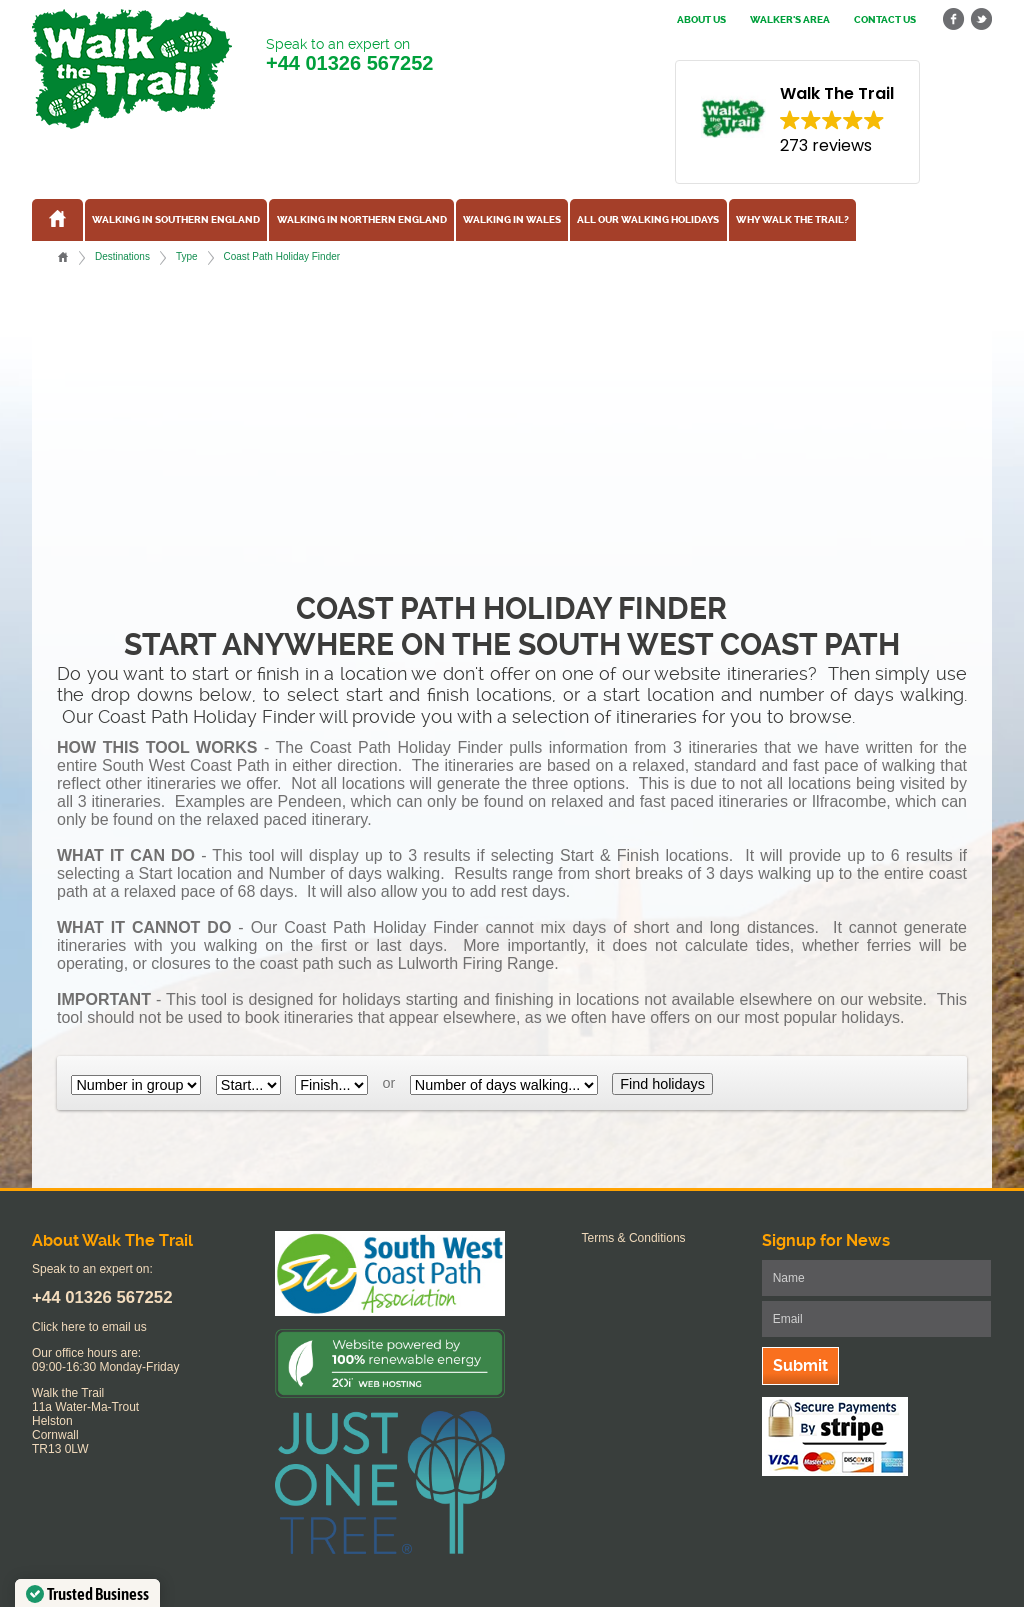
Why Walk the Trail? (792, 220)
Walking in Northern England (362, 220)
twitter (981, 19)
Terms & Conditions (634, 1238)
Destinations (122, 256)
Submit (800, 1365)
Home (63, 257)
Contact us (885, 20)
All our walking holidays (648, 220)
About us (701, 20)
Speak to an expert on (349, 55)
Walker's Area (790, 20)
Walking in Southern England (176, 220)
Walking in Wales (512, 220)
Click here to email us (89, 1327)
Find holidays (662, 1084)
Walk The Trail (132, 69)
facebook (954, 19)
